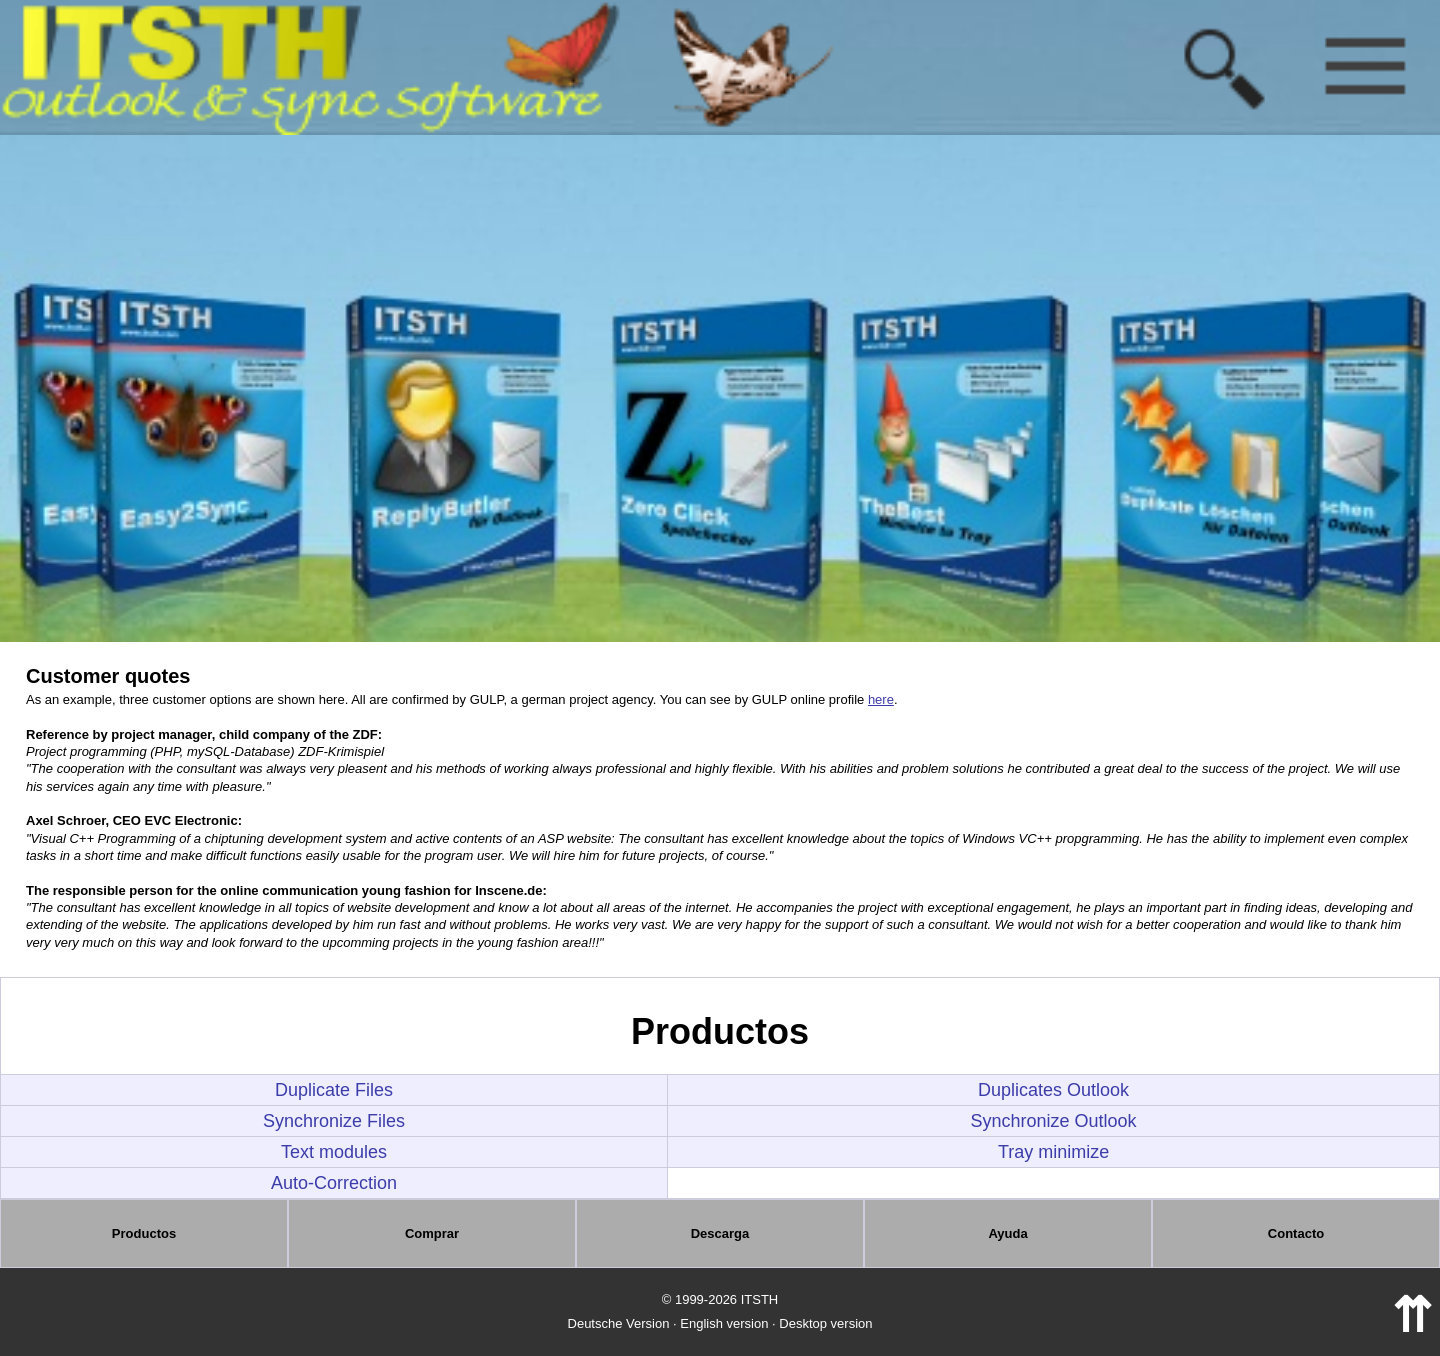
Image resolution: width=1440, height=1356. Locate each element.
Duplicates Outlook (1053, 1090)
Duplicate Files (334, 1090)
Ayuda (1007, 1233)
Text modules (334, 1152)
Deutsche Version (619, 1323)
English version (724, 1323)
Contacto (1296, 1233)
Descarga (720, 1233)
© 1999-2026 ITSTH (720, 1299)
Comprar (432, 1233)
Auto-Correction (334, 1183)
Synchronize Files (334, 1121)
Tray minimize (1053, 1152)
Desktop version (825, 1323)
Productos (144, 1233)
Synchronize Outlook (1054, 1121)
